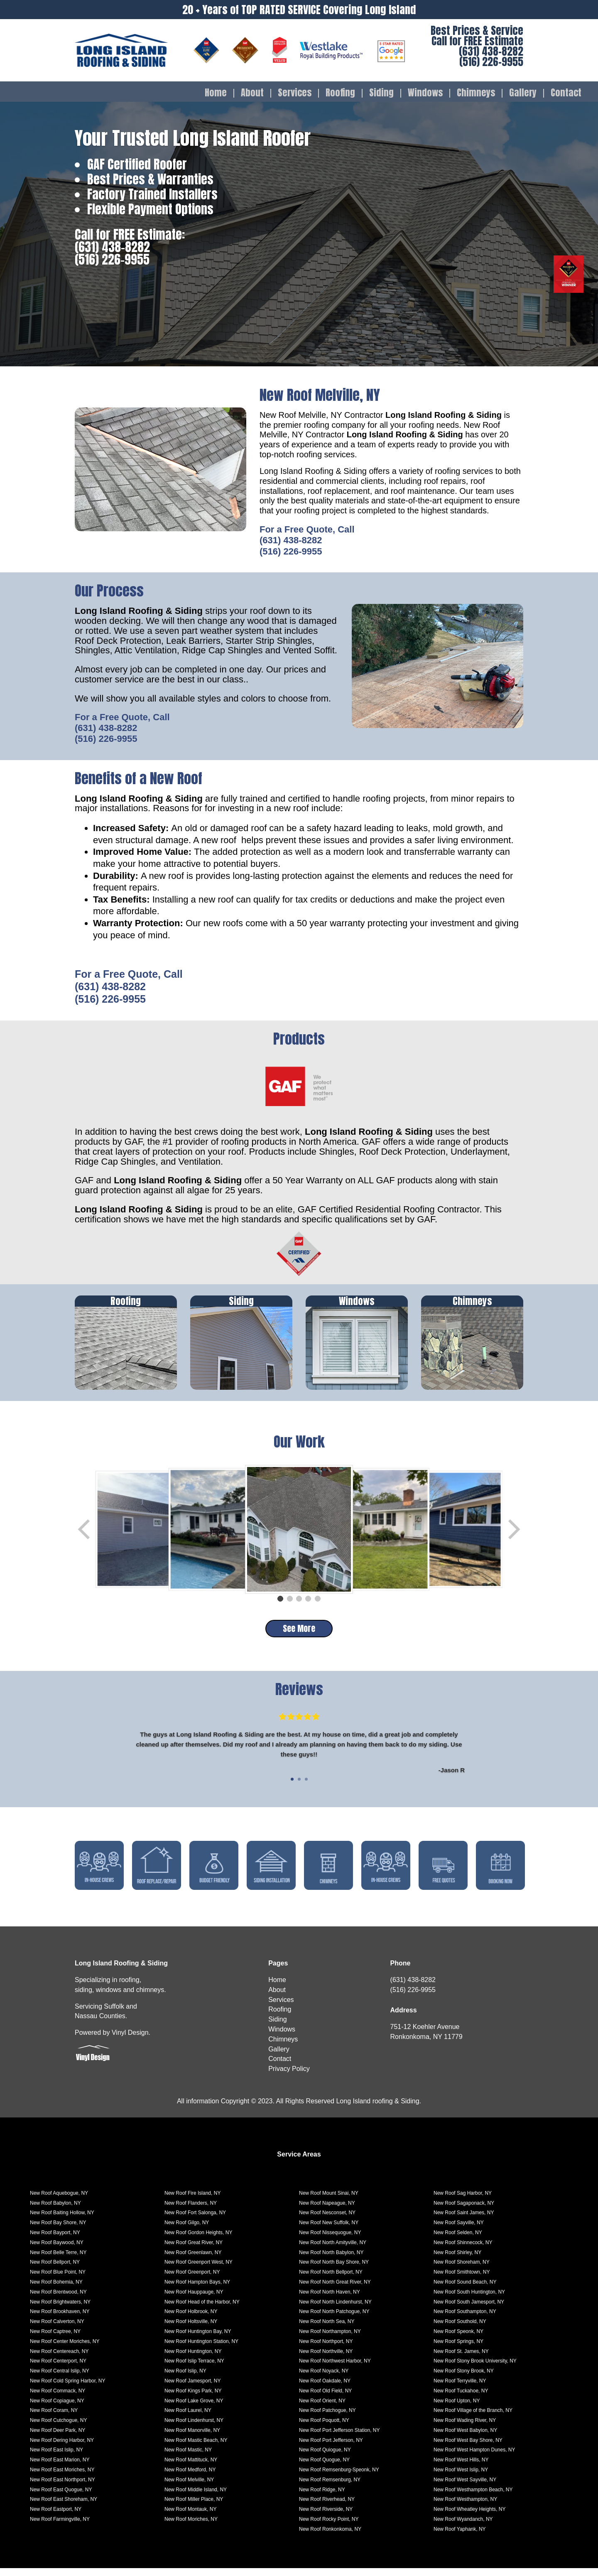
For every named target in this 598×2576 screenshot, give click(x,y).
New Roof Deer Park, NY (57, 2438)
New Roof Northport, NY (326, 2349)
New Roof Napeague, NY (327, 2211)
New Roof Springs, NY (458, 2349)
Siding (381, 93)
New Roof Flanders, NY (190, 2211)
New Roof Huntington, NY (192, 2359)
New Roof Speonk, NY (458, 2339)
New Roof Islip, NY (185, 2379)
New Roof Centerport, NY (58, 2369)
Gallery (523, 93)
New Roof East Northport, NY (62, 2487)
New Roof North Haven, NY (329, 2300)
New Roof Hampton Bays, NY (197, 2290)
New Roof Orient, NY (322, 2408)
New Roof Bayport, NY (55, 2240)
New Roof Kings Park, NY (192, 2399)
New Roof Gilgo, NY (186, 2230)
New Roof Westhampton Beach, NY (473, 2497)
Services (294, 93)
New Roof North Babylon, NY (331, 2260)
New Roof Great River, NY (193, 2250)
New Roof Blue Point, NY (58, 2280)
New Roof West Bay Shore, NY (468, 2448)
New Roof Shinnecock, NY (463, 2250)
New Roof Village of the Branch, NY (473, 2418)
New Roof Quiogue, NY (325, 2458)
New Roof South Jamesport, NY (469, 2310)
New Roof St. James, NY (461, 2359)
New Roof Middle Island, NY (195, 2497)
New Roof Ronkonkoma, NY (330, 2537)
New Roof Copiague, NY (57, 2408)
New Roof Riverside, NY (326, 2517)
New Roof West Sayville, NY (465, 2487)
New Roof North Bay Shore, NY (334, 2270)
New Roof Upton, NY (457, 2408)
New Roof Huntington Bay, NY (197, 2339)
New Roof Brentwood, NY (58, 2300)
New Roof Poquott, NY (324, 2428)
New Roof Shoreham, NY (462, 2270)
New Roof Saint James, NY (464, 2220)
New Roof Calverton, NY (57, 2329)
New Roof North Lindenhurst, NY (335, 2310)
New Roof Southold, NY (460, 2329)
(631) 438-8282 (491, 51)
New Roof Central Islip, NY (59, 2379)
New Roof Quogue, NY (324, 2468)
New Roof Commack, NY (57, 2399)
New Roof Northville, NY (326, 2359)
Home (216, 93)
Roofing (340, 93)
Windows (425, 93)
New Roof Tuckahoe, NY (461, 2399)
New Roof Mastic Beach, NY (195, 2448)
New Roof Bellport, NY (55, 2270)
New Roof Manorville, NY (192, 2438)
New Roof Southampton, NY (465, 2319)
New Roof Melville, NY (189, 2487)
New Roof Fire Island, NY (192, 2201)
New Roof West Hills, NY (461, 2468)
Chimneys (476, 93)
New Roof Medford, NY (190, 2477)
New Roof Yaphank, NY (460, 2537)
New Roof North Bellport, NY (331, 2280)
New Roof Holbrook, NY (190, 2319)
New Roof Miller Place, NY (193, 2507)
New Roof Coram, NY (54, 2418)
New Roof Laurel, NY (187, 2418)
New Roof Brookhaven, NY (59, 2319)
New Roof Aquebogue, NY (59, 2201)
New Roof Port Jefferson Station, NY (339, 2438)
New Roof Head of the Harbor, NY (202, 2310)
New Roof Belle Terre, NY (58, 2260)
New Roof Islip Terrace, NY (194, 2369)
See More (299, 1628)
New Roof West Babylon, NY (465, 2438)
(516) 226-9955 (491, 61)
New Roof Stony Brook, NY (464, 2379)
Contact (566, 93)
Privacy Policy (289, 2076)
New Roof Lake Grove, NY (193, 2408)
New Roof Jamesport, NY (192, 2389)
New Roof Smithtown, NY (462, 2280)
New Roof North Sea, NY (326, 2329)
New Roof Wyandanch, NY (463, 2527)
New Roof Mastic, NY (188, 2458)
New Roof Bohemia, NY (56, 2290)
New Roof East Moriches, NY (62, 2477)
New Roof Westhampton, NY (465, 2507)
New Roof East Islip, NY (56, 2458)
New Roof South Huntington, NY (469, 2300)
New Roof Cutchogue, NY (58, 2428)
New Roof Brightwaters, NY (60, 2310)
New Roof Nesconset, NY (327, 2220)
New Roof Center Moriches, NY (64, 2349)
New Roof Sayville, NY (459, 2230)
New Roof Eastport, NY (55, 2517)
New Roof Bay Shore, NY (58, 2230)
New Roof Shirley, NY (457, 2260)
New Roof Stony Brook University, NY (475, 2369)
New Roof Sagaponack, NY (464, 2211)
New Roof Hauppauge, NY (193, 2300)
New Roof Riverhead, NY (327, 2507)
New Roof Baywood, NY (56, 2250)
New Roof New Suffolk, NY (328, 2230)
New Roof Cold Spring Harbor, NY (67, 2389)
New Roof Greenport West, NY (198, 2270)
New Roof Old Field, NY (325, 2399)
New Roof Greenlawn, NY (192, 2260)
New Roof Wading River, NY (465, 2428)
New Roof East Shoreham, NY (63, 2507)
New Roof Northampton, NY (330, 2339)
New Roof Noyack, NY (323, 2379)
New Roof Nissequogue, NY (330, 2240)
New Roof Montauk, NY (190, 2517)
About (252, 93)
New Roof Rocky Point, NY (328, 2527)
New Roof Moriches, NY (191, 2527)
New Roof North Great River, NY (335, 2290)
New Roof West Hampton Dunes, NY (474, 2458)
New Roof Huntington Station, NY (201, 2349)
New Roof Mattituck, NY (190, 2468)
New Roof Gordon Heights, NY (198, 2240)
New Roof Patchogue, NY (327, 2418)
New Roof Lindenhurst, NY (193, 2428)
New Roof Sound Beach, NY (465, 2290)
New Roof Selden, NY (458, 2240)
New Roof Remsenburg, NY (329, 2487)
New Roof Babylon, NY (55, 2211)
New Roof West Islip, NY (461, 2477)
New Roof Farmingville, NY (60, 2527)
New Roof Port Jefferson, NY (331, 2448)
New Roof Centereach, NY (59, 2359)
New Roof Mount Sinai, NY (328, 2201)
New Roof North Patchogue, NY (334, 2319)
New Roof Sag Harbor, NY (463, 2201)
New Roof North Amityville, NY (332, 2250)
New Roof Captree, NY (55, 2339)
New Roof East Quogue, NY (61, 2497)
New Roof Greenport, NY (192, 2280)
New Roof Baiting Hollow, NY (62, 2220)
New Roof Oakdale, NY (324, 2389)
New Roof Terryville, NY (460, 2389)
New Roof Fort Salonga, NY (195, 2220)
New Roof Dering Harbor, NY (62, 2448)
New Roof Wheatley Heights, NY (469, 2517)
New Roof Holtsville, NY (190, 2329)
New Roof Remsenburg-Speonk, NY (339, 2477)
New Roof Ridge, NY (322, 2497)
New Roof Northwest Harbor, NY (335, 2369)
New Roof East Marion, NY (59, 2468)
